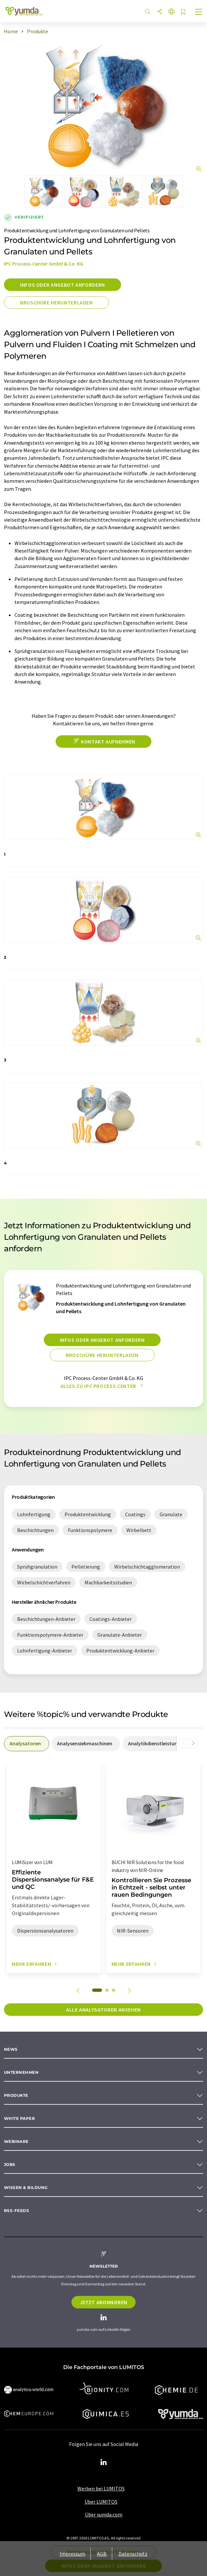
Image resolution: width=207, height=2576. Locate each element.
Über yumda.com (103, 2514)
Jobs (9, 2164)
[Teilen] (159, 12)
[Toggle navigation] (198, 12)
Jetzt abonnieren (103, 2302)
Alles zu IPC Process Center (104, 1386)
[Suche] (147, 12)
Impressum (72, 2553)
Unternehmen (21, 2072)
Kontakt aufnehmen (103, 741)
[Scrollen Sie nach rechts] (193, 1743)
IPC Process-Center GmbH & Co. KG (43, 263)
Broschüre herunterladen (56, 302)
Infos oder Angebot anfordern (62, 284)
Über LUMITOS (101, 2501)
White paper (19, 2118)
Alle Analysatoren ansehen (103, 2009)
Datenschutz (132, 2553)
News (11, 2049)
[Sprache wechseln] (171, 12)
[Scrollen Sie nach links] (184, 1743)
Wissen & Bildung (26, 2187)
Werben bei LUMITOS (101, 2488)
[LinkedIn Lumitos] (103, 2462)
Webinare (16, 2141)
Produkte (16, 2095)
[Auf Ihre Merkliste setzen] (183, 12)
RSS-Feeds (16, 2210)
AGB (102, 2553)
